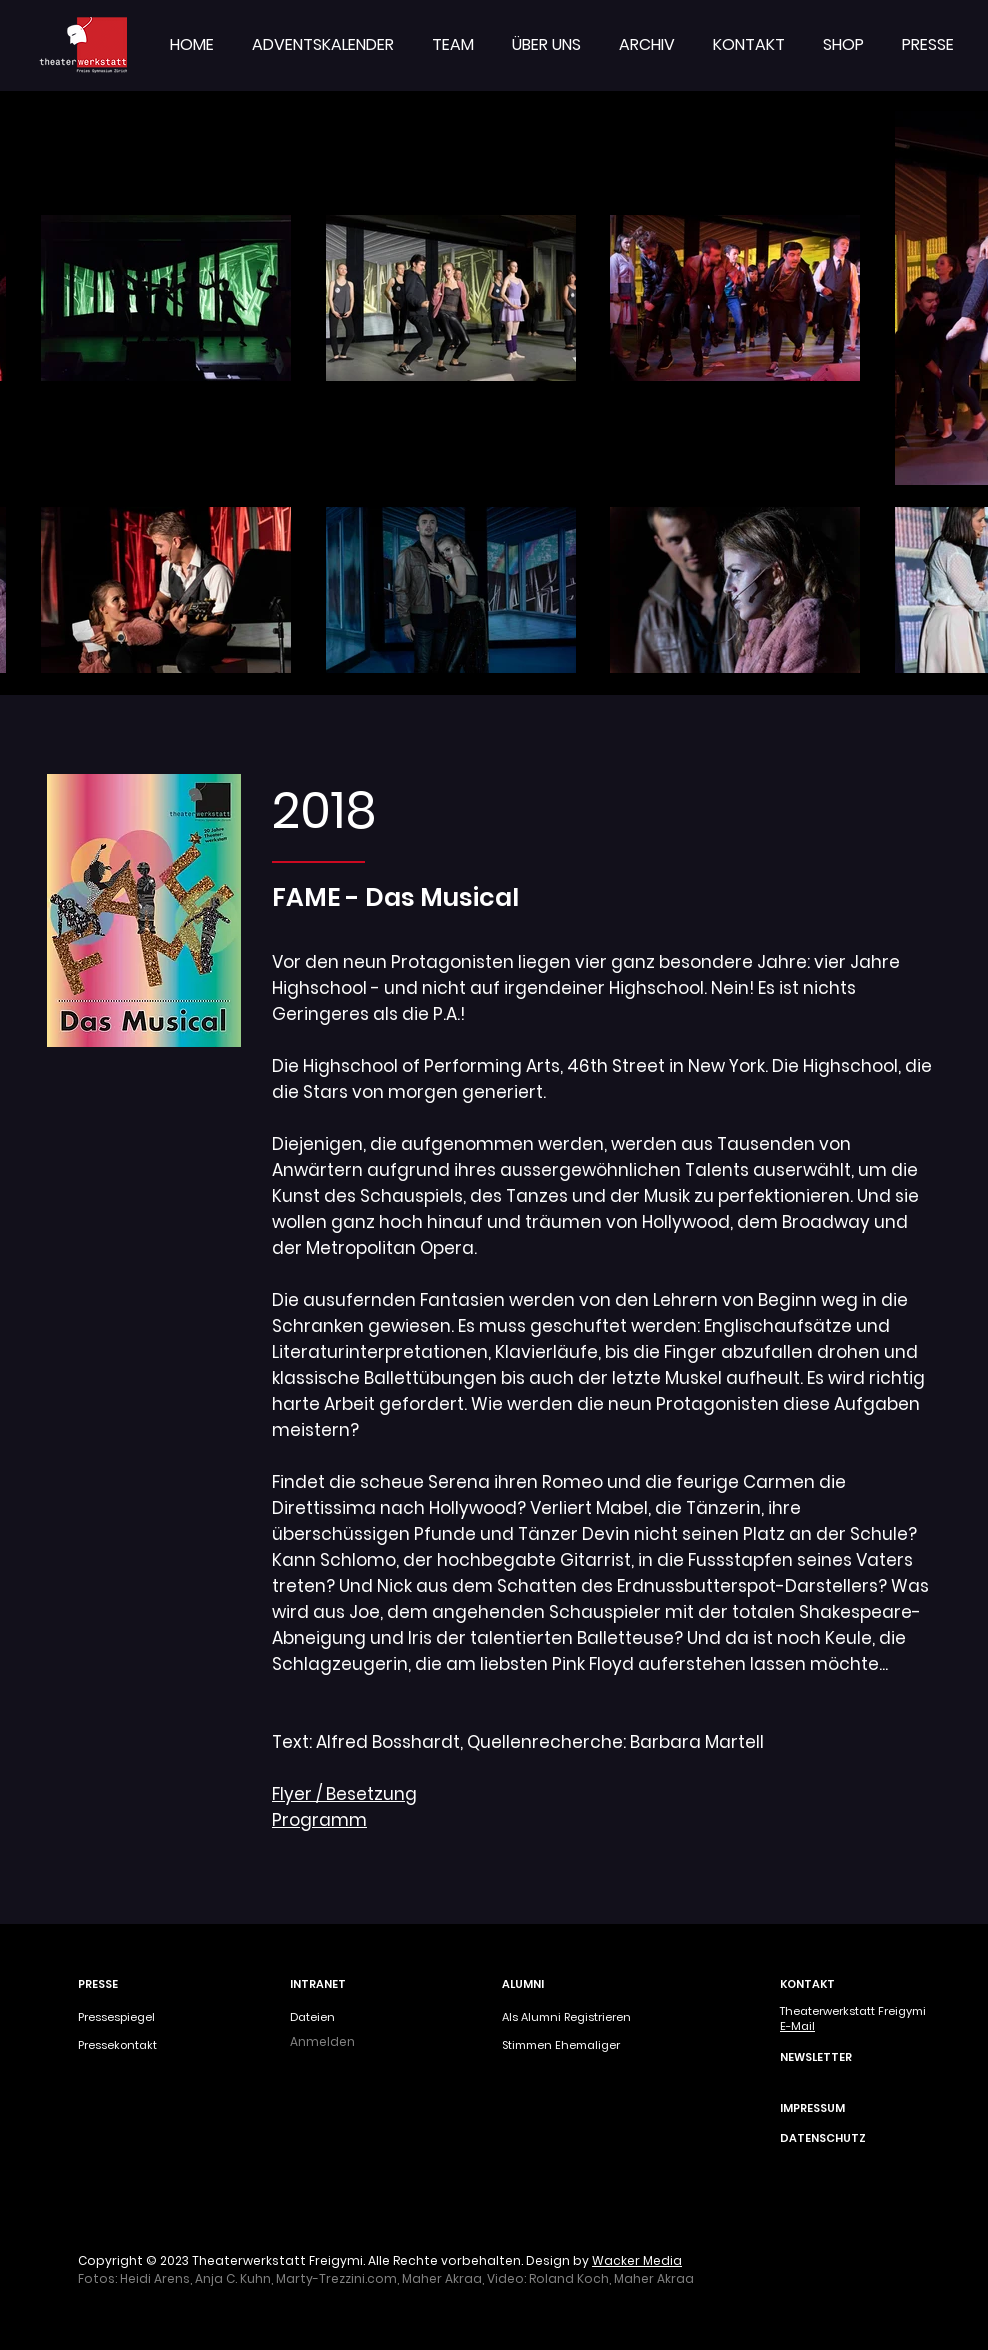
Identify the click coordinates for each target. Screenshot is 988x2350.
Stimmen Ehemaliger (561, 2045)
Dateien (312, 2017)
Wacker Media (637, 2260)
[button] (453, 45)
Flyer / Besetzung (344, 1794)
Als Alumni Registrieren (566, 2017)
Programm (319, 1820)
